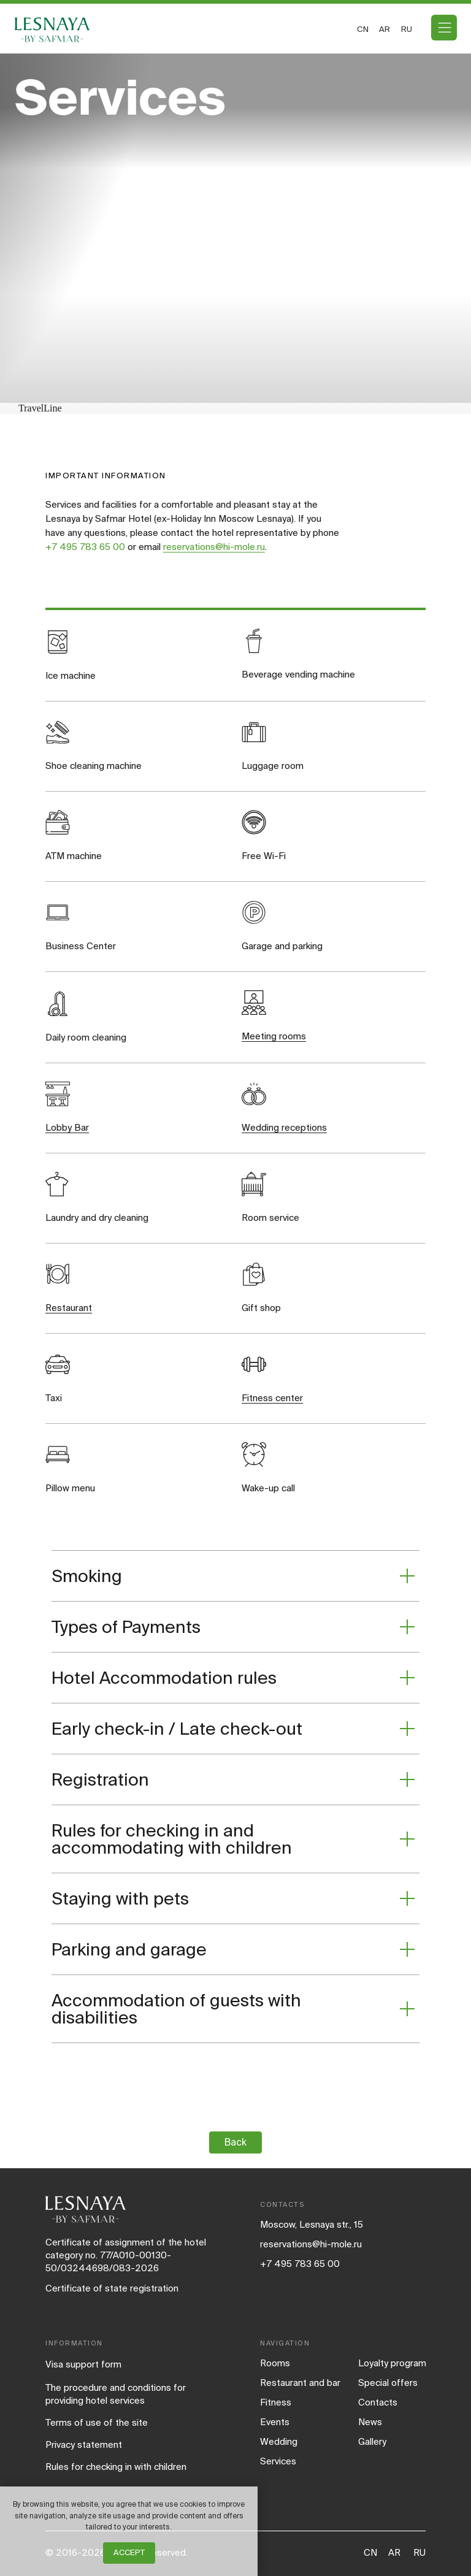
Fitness (275, 2402)
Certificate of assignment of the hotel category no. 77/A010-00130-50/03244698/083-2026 (125, 2255)
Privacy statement (83, 2444)
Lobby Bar (67, 1127)
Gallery (372, 2441)
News (370, 2422)
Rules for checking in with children (115, 2466)
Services (278, 2461)
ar (384, 29)
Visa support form (83, 2364)
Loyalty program (392, 2363)
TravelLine (40, 408)
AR (394, 2552)
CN (363, 29)
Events (274, 2422)
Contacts (377, 2402)
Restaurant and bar (300, 2382)
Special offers (388, 2382)
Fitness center (272, 1398)
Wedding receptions (284, 1127)
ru (406, 29)
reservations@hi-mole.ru (214, 546)
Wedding (278, 2441)
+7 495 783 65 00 (85, 546)
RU (419, 2552)
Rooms (275, 2363)
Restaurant (68, 1307)
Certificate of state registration (111, 2288)
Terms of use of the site (96, 2422)
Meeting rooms (274, 1036)
